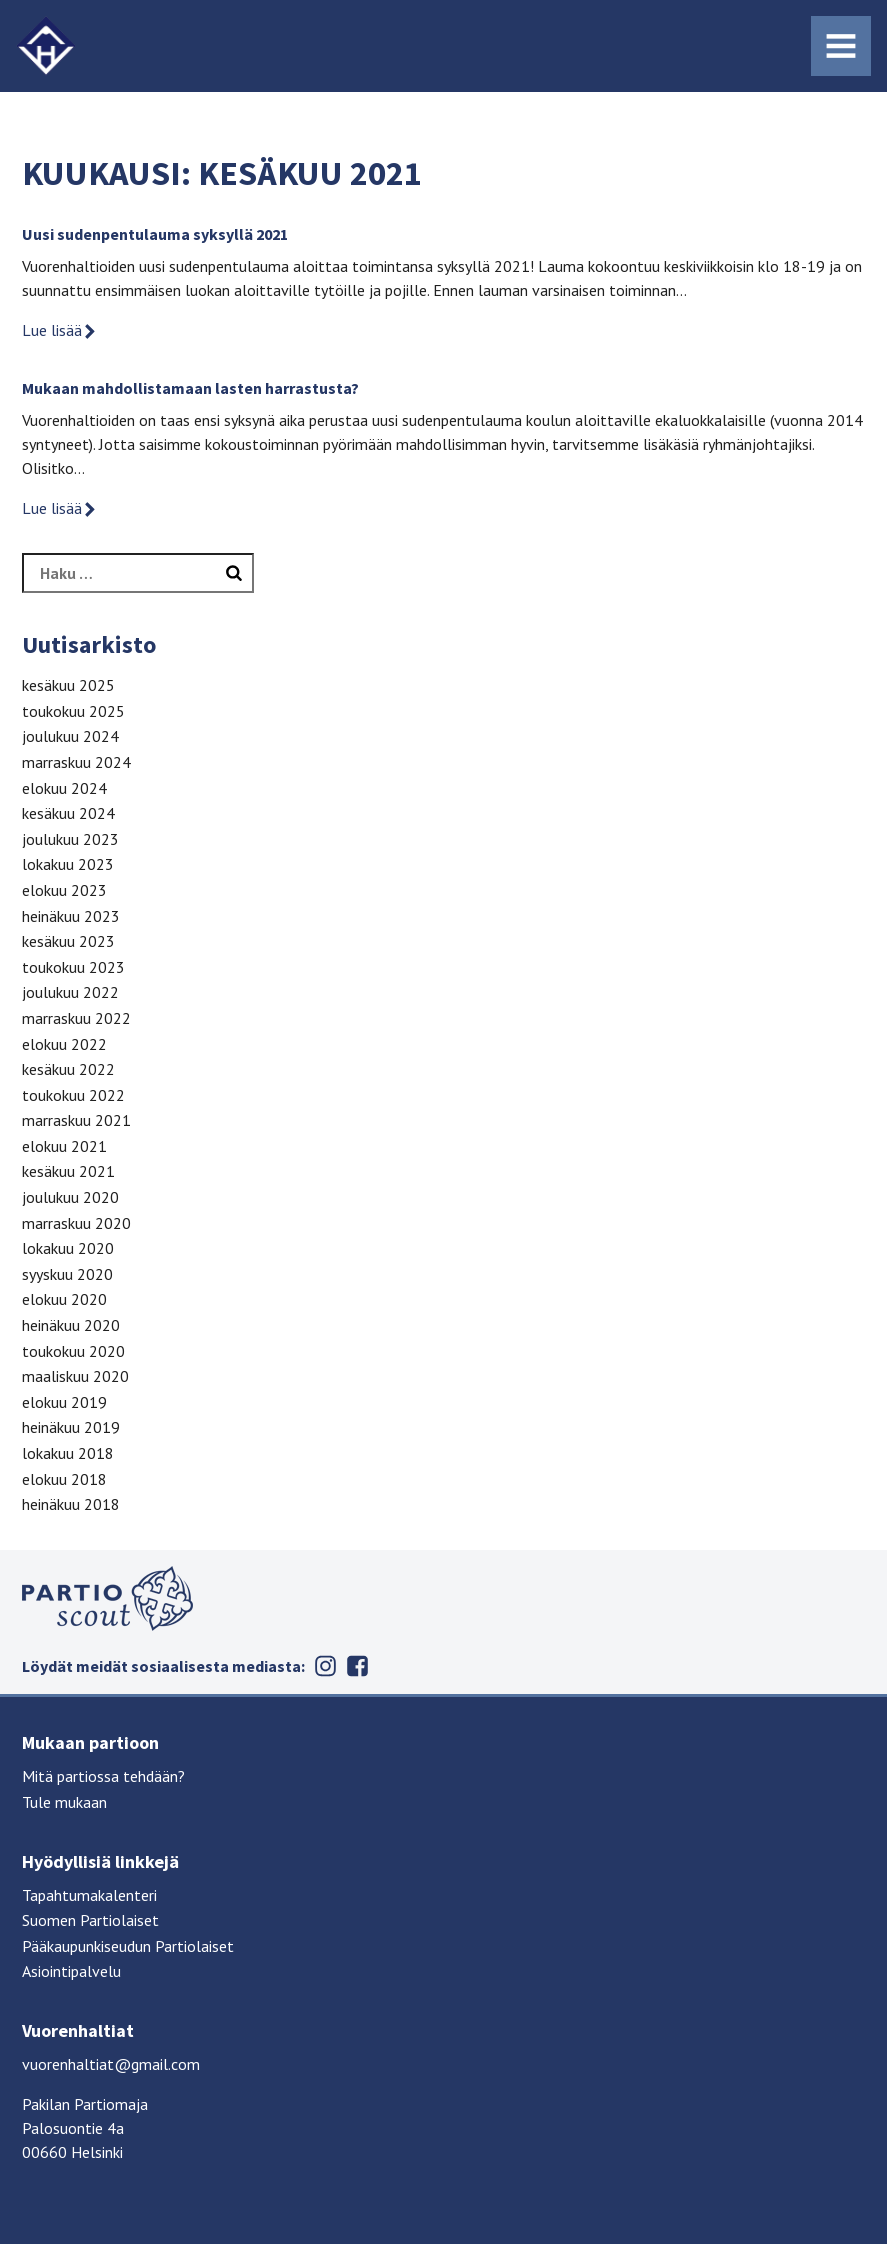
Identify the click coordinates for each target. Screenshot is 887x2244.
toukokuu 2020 (73, 1351)
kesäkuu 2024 (68, 813)
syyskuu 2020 (67, 1274)
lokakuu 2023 (68, 864)
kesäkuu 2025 (68, 685)
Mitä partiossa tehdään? (103, 1776)
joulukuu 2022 (70, 992)
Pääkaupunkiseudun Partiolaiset (128, 1946)
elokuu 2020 (64, 1299)
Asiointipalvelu (71, 1971)
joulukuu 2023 (70, 839)
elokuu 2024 (64, 788)
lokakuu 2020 (68, 1248)
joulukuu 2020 (70, 1197)
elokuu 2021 (64, 1146)
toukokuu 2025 (73, 711)
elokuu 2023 (64, 890)
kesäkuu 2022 (68, 1069)
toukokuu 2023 (73, 967)
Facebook (357, 1666)
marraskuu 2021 (76, 1120)
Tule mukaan (64, 1802)
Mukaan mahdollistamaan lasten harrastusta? (190, 388)
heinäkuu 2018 (71, 1504)
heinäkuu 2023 (71, 916)
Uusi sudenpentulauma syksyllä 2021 (155, 234)
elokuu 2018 (64, 1479)
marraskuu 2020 (76, 1223)
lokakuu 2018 (68, 1453)
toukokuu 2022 (73, 1095)
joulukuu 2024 (70, 736)
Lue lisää (60, 330)
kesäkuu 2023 (68, 941)
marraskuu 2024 (76, 762)
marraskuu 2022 (76, 1018)
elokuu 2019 (64, 1402)
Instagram (325, 1666)
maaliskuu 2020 (75, 1376)
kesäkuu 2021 (68, 1171)
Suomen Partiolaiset (90, 1920)
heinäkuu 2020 (71, 1325)
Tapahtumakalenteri (89, 1895)
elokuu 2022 (64, 1044)
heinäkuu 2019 (71, 1427)
